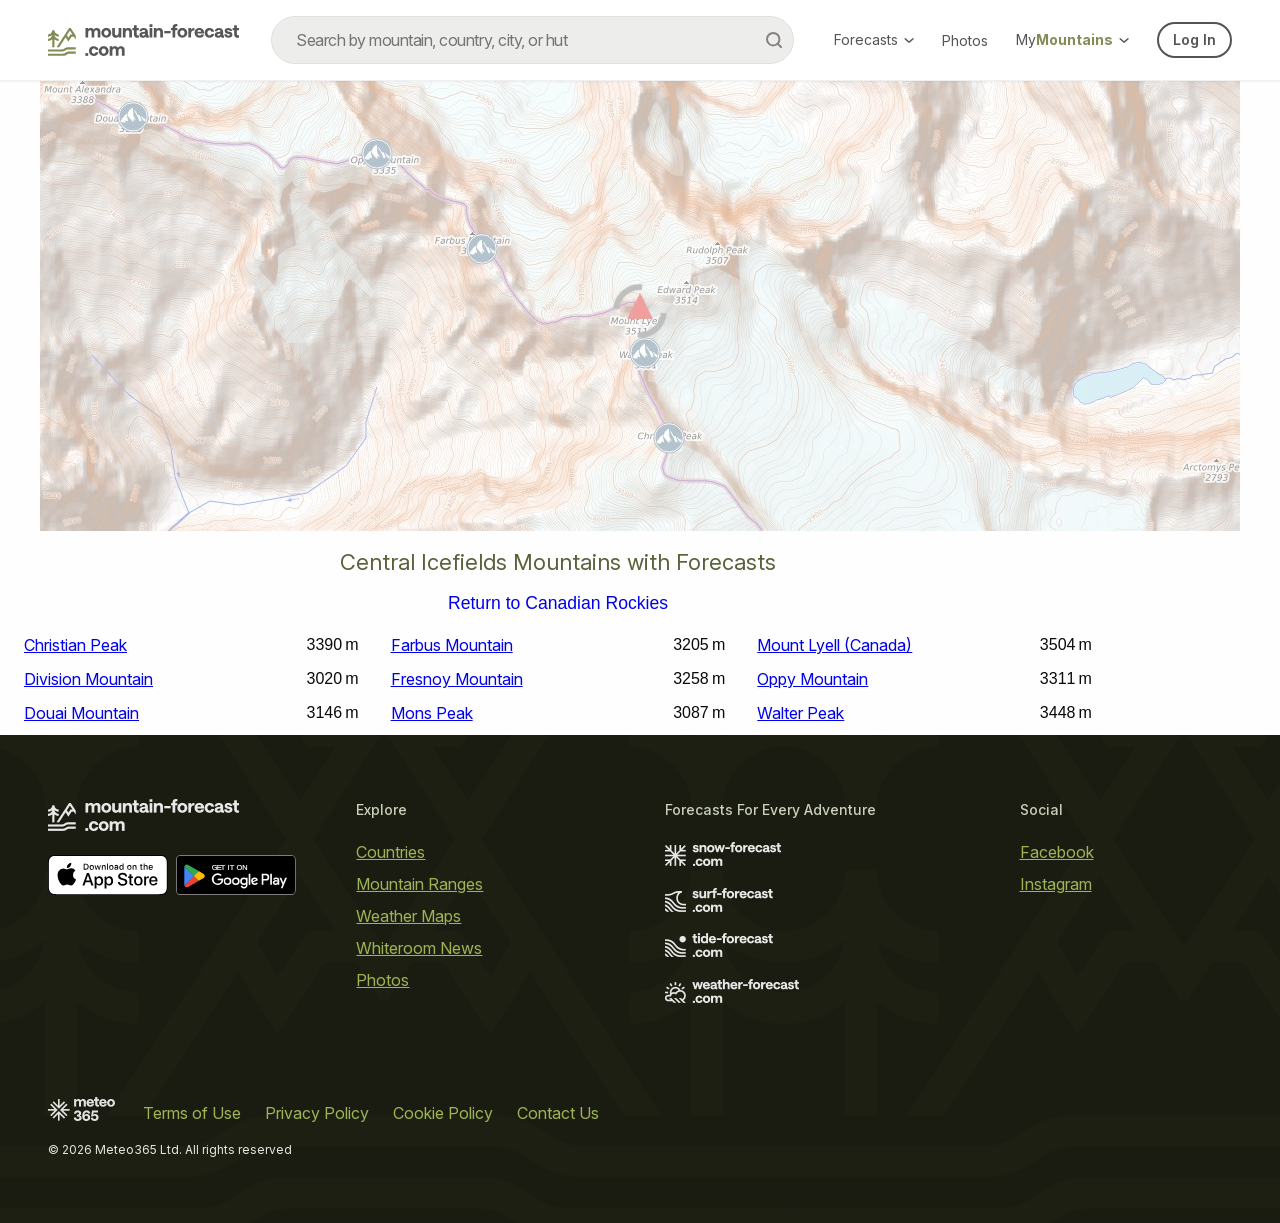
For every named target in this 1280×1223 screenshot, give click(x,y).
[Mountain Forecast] (143, 40)
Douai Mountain (81, 713)
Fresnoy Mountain (457, 679)
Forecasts (874, 39)
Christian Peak (75, 645)
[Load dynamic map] (640, 314)
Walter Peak (800, 713)
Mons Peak (432, 713)
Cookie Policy (443, 1113)
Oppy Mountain (812, 679)
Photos (965, 40)
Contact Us (558, 1113)
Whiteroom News (419, 948)
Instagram (1056, 884)
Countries (390, 852)
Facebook (1057, 852)
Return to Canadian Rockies (558, 604)
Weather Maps (408, 916)
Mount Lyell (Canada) (834, 645)
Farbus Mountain (452, 645)
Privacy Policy (317, 1113)
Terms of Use (192, 1113)
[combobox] (532, 40)
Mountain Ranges (419, 884)
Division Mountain (88, 679)
